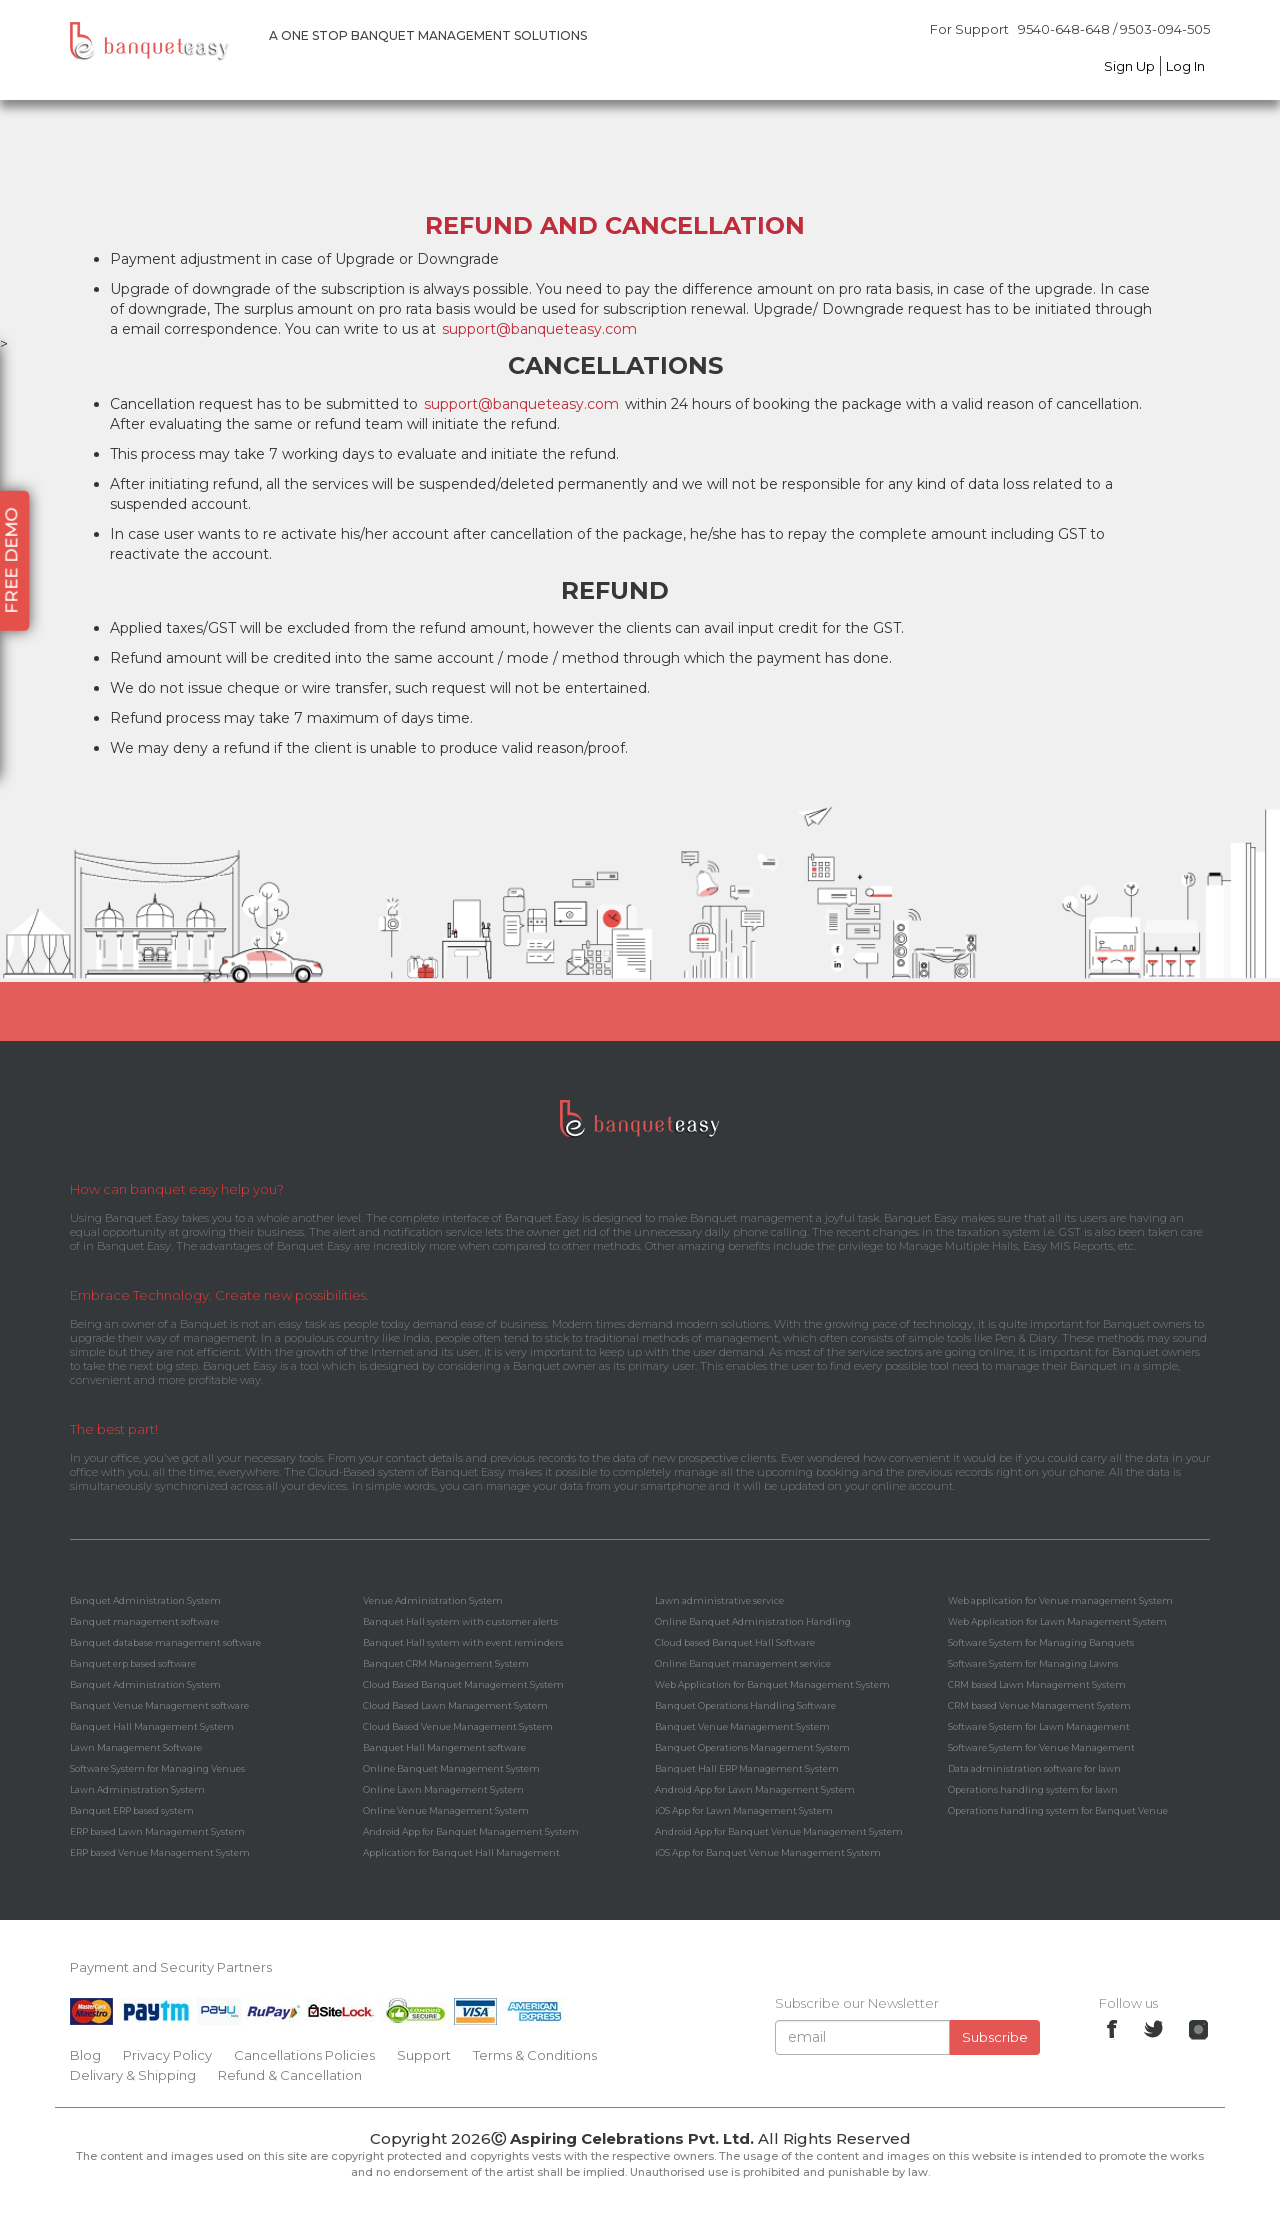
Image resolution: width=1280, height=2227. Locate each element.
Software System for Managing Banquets (1041, 1642)
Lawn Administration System (137, 1789)
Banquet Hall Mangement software (444, 1747)
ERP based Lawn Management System (157, 1831)
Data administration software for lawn (1034, 1768)
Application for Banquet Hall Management (461, 1852)
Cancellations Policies (304, 2055)
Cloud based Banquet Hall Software (735, 1642)
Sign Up (1129, 66)
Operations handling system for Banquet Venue (1058, 1810)
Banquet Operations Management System (752, 1747)
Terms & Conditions (535, 2055)
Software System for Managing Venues (157, 1768)
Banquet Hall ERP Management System (747, 1768)
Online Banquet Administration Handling (753, 1621)
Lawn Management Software (136, 1747)
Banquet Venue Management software (159, 1705)
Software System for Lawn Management (1039, 1726)
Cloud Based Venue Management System (458, 1726)
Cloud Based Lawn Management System (455, 1705)
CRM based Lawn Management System (1037, 1684)
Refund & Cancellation (290, 2075)
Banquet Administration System (145, 1600)
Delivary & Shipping (133, 2075)
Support (424, 2055)
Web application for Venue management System (1060, 1600)
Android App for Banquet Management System (471, 1831)
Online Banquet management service (743, 1663)
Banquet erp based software (133, 1663)
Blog (85, 2055)
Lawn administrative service (719, 1600)
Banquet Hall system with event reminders (463, 1642)
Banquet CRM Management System (446, 1663)
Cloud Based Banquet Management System (463, 1684)
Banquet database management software (165, 1642)
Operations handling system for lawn (1033, 1789)
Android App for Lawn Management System (755, 1789)
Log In (1185, 66)
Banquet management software (144, 1621)
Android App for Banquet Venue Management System (779, 1831)
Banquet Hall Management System (152, 1726)
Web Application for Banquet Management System (772, 1684)
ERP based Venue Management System (160, 1852)
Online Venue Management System (446, 1810)
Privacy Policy (167, 2055)
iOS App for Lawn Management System (744, 1810)
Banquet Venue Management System (742, 1726)
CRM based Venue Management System (1039, 1705)
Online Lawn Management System (443, 1789)
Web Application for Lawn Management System (1057, 1621)
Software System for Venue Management (1041, 1747)
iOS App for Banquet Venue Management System (768, 1852)
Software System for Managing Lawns (1033, 1663)
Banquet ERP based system (132, 1810)
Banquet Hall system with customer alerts (460, 1621)
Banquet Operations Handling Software (745, 1705)
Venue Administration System (433, 1600)
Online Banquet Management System (451, 1768)
